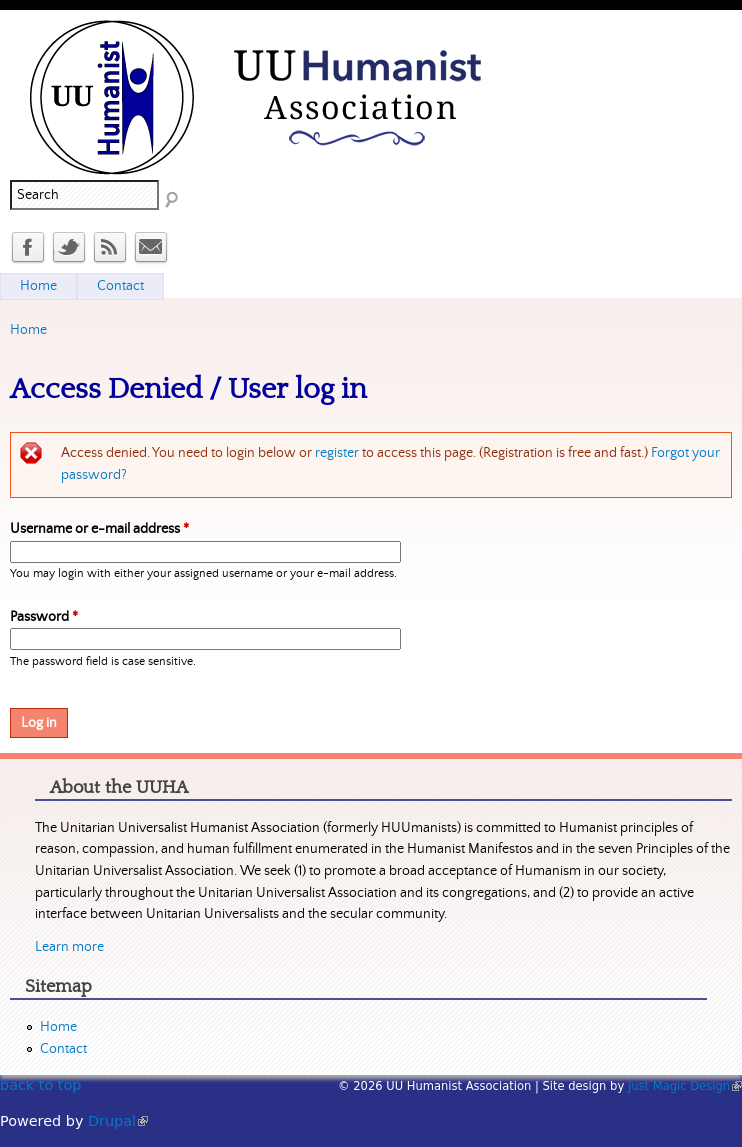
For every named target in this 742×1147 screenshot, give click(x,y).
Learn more (69, 947)
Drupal (118, 1121)
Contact (120, 286)
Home (28, 330)
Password (44, 617)
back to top (40, 1085)
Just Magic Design (685, 1086)
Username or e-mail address (99, 529)
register (337, 453)
